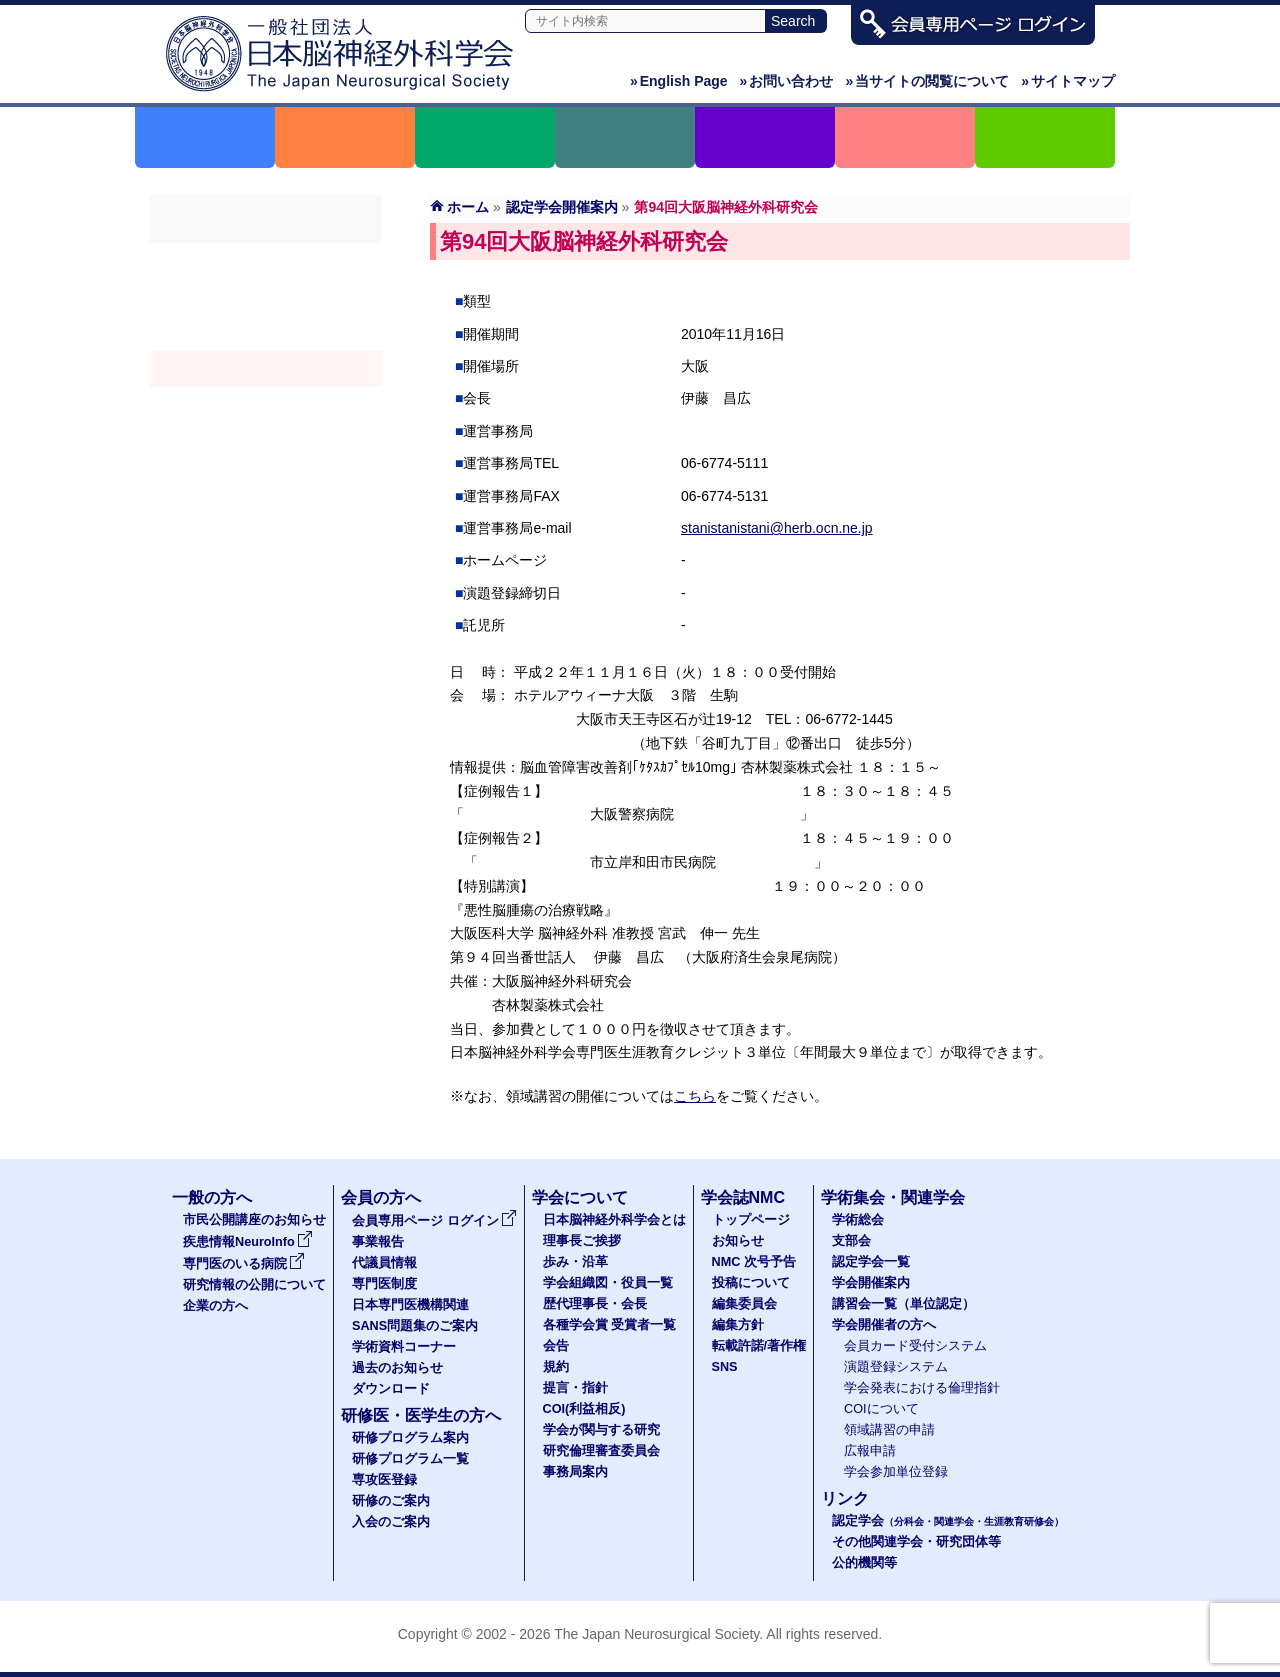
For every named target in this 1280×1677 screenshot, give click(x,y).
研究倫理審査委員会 (601, 1451)
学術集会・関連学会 (893, 1197)
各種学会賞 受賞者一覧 (610, 1325)
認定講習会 (266, 405)
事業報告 (378, 1242)
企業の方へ (215, 1306)
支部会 (266, 297)
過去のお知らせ (397, 1368)
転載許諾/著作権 (759, 1346)
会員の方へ (381, 1197)
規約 (556, 1367)
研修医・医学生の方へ (421, 1415)
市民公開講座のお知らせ (254, 1220)
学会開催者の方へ (266, 441)
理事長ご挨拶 (582, 1241)
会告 (556, 1346)
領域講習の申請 (889, 1430)
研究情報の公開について (254, 1285)
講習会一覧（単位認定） (903, 1304)
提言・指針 (575, 1388)
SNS (725, 1367)
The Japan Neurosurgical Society (656, 1634)
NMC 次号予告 (754, 1262)
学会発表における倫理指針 (922, 1388)
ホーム (468, 207)
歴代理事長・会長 (595, 1304)
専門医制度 (384, 1284)
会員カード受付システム (915, 1346)
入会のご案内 (391, 1522)
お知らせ (738, 1241)
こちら (695, 1096)
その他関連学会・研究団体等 (916, 1542)
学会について (580, 1197)
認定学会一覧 (871, 1262)
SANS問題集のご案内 (415, 1326)
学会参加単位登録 (896, 1472)
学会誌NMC (743, 1197)
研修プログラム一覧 (410, 1459)
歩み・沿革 (575, 1262)
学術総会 (266, 261)
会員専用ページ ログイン (434, 1221)
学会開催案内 (266, 369)
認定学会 (948, 1521)
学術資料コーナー (404, 1347)
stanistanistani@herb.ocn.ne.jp (777, 528)
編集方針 (738, 1325)
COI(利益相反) (584, 1409)
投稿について (751, 1283)
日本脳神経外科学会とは (614, 1220)
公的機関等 (864, 1563)
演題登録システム (896, 1367)
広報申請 (870, 1451)
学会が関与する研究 (601, 1430)
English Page (679, 81)
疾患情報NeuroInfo (248, 1242)
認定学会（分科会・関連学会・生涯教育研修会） (266, 333)
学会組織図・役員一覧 (608, 1283)
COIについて (881, 1409)
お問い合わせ (787, 81)
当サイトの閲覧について (927, 81)
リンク (845, 1498)
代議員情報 (384, 1263)
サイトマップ (1068, 81)
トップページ (751, 1220)
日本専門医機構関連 (410, 1305)
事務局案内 (575, 1472)
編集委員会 (744, 1304)
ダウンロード (391, 1389)
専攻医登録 (384, 1480)
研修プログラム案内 (410, 1438)
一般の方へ (212, 1197)
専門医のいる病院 (244, 1264)
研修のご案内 (391, 1501)
